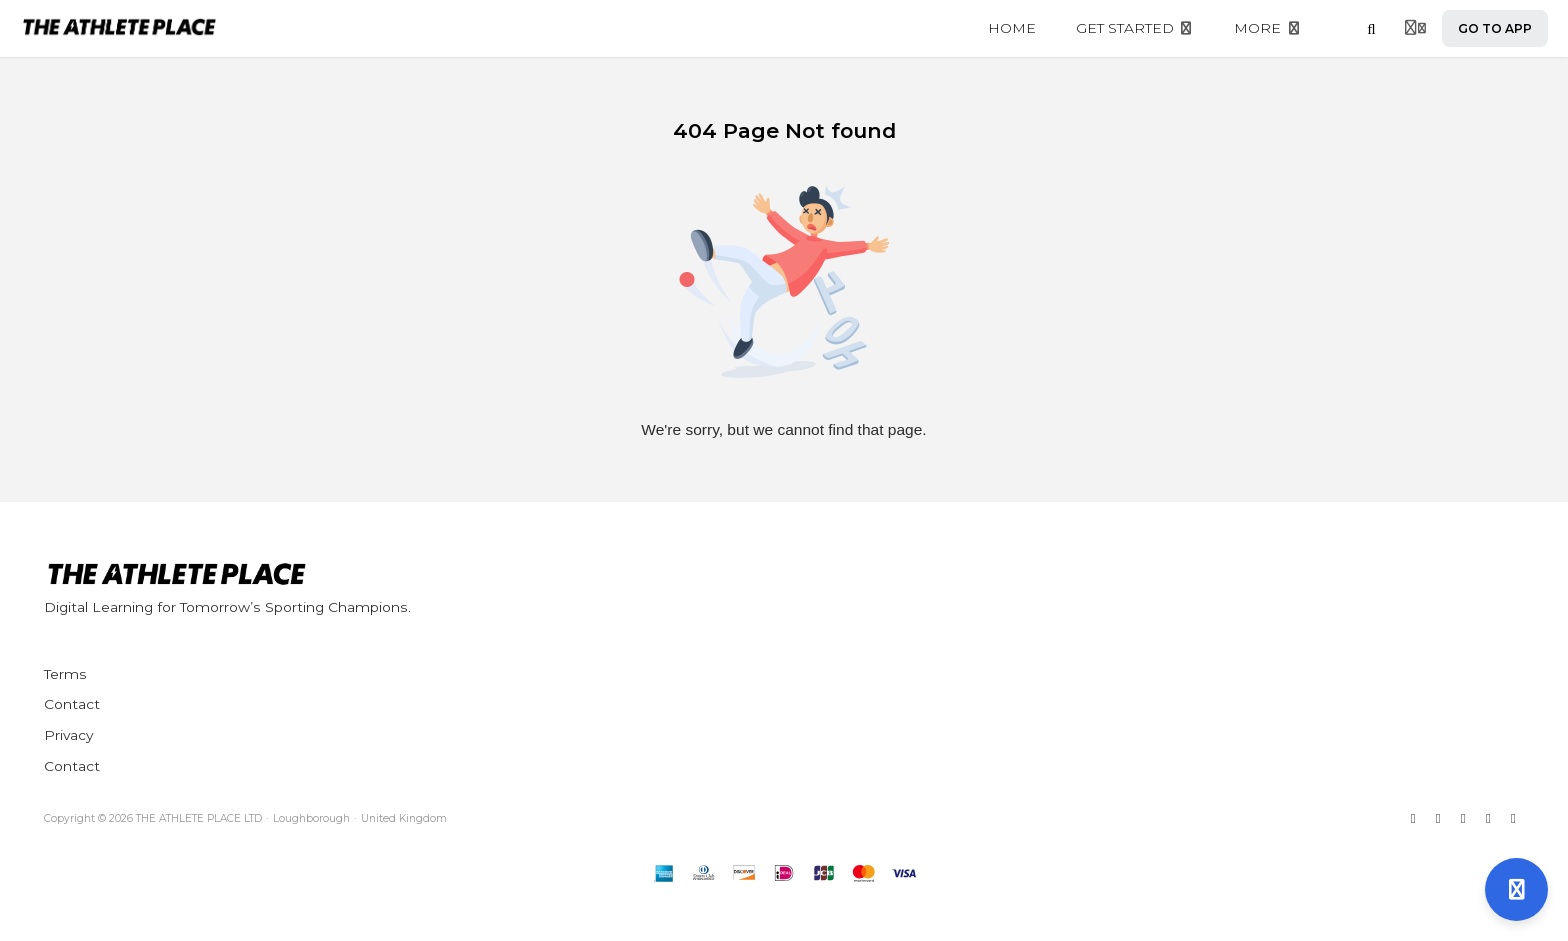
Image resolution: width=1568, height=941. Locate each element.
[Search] (1371, 28)
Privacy (68, 735)
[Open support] (1516, 889)
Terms (65, 674)
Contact (72, 704)
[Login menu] (1415, 29)
